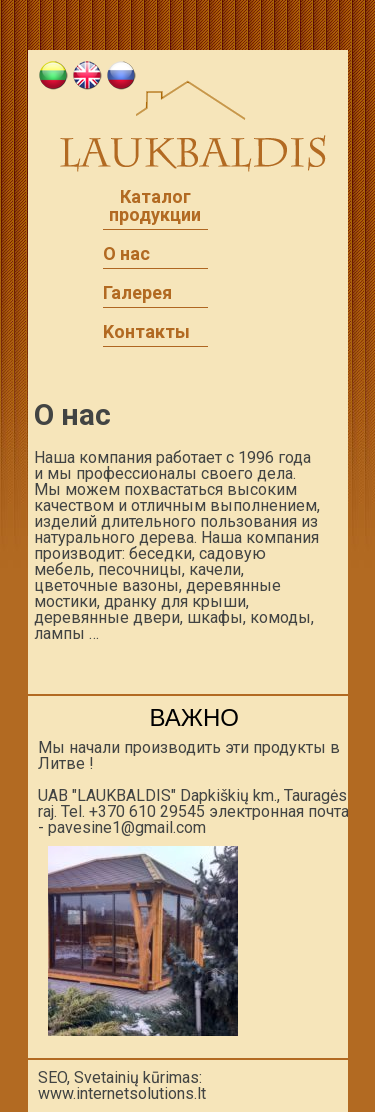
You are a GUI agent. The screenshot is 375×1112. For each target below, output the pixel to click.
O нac (126, 254)
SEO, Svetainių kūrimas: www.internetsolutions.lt (122, 1085)
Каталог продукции (155, 206)
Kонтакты (146, 332)
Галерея (137, 293)
